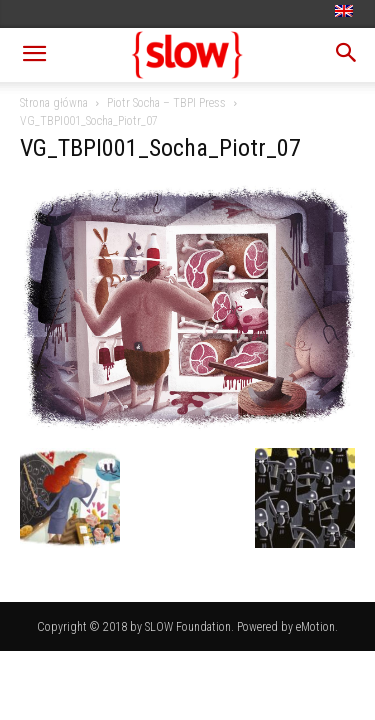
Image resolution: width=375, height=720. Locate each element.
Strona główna (54, 103)
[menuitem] (346, 12)
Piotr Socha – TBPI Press (166, 103)
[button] (34, 55)
